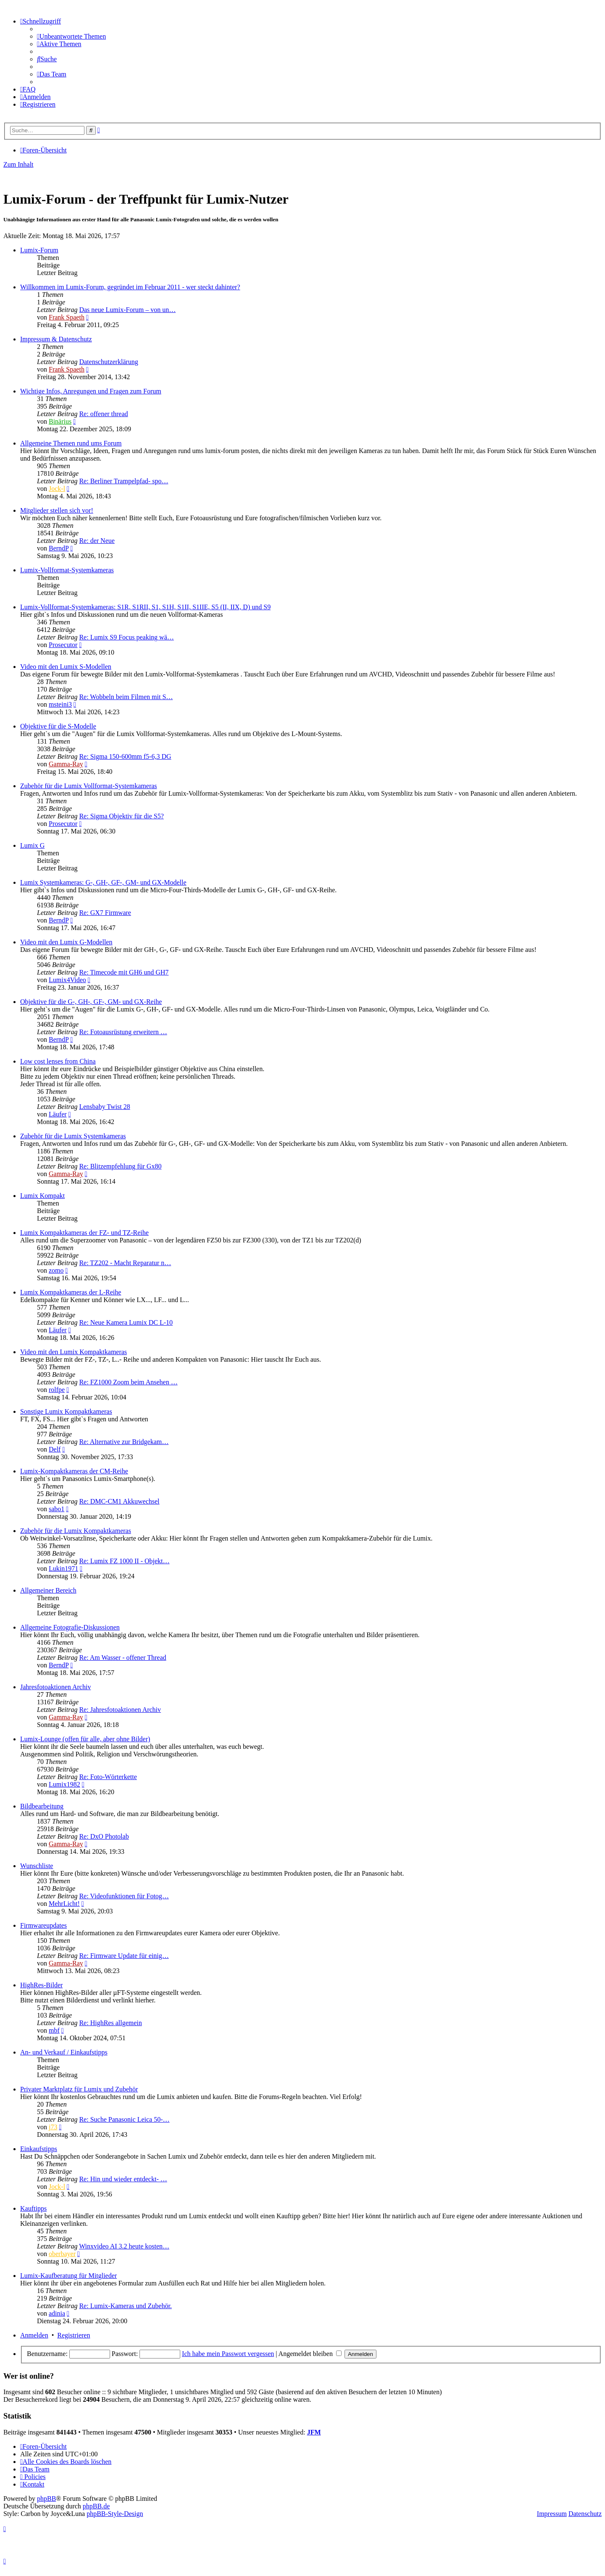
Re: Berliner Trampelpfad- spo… (123, 481)
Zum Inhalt (18, 164)
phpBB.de (96, 2506)
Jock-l (57, 488)
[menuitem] (71, 36)
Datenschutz (585, 2513)
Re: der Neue (96, 540)
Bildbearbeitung (41, 1806)
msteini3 (60, 704)
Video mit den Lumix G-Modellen (66, 942)
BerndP (58, 548)
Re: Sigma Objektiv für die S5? (121, 816)
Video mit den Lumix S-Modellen (65, 666)
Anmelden (34, 2335)
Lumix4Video (67, 979)
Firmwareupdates (43, 1925)
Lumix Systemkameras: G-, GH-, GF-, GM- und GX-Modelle (103, 882)
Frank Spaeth (66, 317)
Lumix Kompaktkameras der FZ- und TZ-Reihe (84, 1232)
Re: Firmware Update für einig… (123, 1955)
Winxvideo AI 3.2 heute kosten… (124, 2246)
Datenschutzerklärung (108, 361)
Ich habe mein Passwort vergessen (228, 2353)
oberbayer (62, 2253)
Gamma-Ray (66, 764)
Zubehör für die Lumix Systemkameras (73, 1136)
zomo (56, 1270)
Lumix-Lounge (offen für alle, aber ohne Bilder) (85, 1739)
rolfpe (57, 1389)
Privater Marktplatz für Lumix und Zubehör (79, 2089)
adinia (57, 2313)
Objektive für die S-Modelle (58, 726)
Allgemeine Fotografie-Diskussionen (70, 1627)
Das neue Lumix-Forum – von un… (127, 309)
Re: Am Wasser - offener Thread (122, 1657)
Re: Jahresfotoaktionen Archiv (120, 1709)
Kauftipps (33, 2208)
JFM (314, 2432)
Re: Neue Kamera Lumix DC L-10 (126, 1322)
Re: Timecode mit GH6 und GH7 (123, 972)
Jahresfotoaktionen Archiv (55, 1686)
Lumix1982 (64, 1784)
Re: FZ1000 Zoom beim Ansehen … (128, 1382)
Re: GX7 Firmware (105, 912)
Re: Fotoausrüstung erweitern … (123, 1031)
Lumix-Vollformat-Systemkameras (67, 570)
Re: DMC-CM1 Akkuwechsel (119, 1501)
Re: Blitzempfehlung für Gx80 (120, 1166)
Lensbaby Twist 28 (104, 1106)
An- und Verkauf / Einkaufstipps (64, 2052)
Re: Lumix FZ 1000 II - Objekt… (124, 1560)
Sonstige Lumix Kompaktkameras (66, 1411)
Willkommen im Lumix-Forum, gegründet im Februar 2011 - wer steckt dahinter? (130, 287)
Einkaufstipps (38, 2148)
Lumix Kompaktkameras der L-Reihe (70, 1292)
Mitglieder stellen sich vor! (56, 510)
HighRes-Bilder (41, 1985)
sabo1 (56, 1508)
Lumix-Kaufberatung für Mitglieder (68, 2275)
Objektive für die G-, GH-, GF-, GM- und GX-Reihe (91, 1001)
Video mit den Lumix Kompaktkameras (73, 1351)
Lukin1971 (63, 1568)
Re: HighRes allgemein (110, 2022)
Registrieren (73, 2335)
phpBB (46, 2498)
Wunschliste (36, 1865)
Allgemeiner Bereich (48, 1590)
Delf (54, 1449)
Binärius (60, 421)
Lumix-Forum (39, 250)
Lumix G (32, 845)
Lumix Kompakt (42, 1195)
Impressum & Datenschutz (56, 339)
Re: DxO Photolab (104, 1836)
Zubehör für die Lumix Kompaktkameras (75, 1530)
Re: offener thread (103, 413)
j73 (53, 2127)
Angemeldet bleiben (310, 2353)
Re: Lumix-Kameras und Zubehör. (125, 2305)
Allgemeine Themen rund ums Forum (70, 443)
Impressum (552, 2513)
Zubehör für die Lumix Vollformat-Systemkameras (88, 785)
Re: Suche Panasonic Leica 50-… (124, 2119)
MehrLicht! (64, 1903)
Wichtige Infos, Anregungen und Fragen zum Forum (90, 391)
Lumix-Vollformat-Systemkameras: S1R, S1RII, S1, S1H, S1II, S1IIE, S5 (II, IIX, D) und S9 (145, 607)
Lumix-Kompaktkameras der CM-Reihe (74, 1471)
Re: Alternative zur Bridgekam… (123, 1441)
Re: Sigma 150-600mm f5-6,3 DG (125, 756)
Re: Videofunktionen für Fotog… (123, 1896)
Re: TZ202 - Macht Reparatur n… (125, 1262)
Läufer (58, 1114)
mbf (54, 2030)
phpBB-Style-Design (115, 2513)
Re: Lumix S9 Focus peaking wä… (126, 637)
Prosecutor (63, 644)
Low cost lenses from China (58, 1061)
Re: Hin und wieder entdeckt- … (123, 2179)
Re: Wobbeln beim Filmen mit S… (126, 696)
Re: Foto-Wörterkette (108, 1776)
